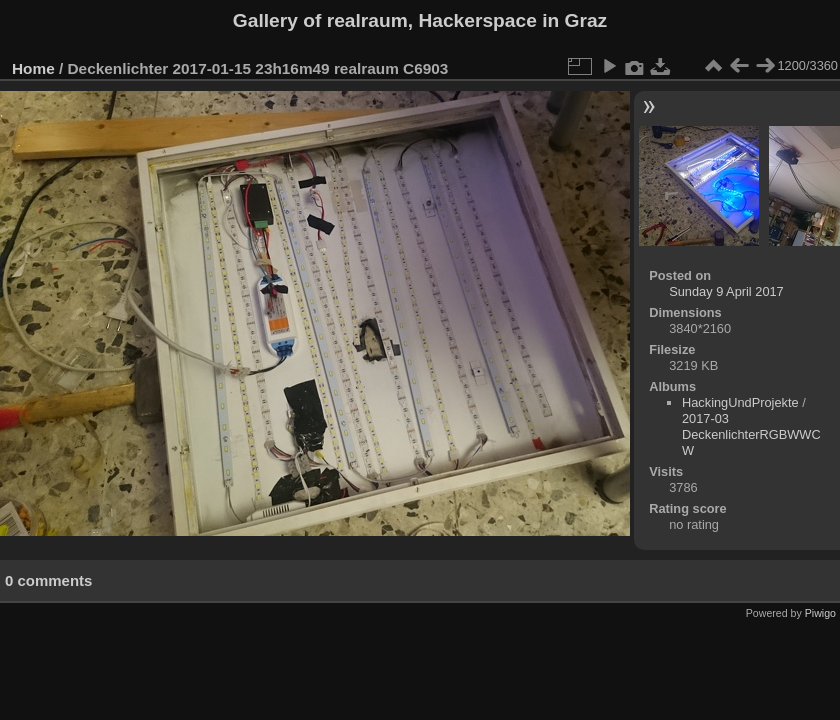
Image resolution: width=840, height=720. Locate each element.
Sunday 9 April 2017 (726, 291)
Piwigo (820, 613)
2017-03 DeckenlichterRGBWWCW (751, 434)
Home (33, 68)
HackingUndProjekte (740, 402)
